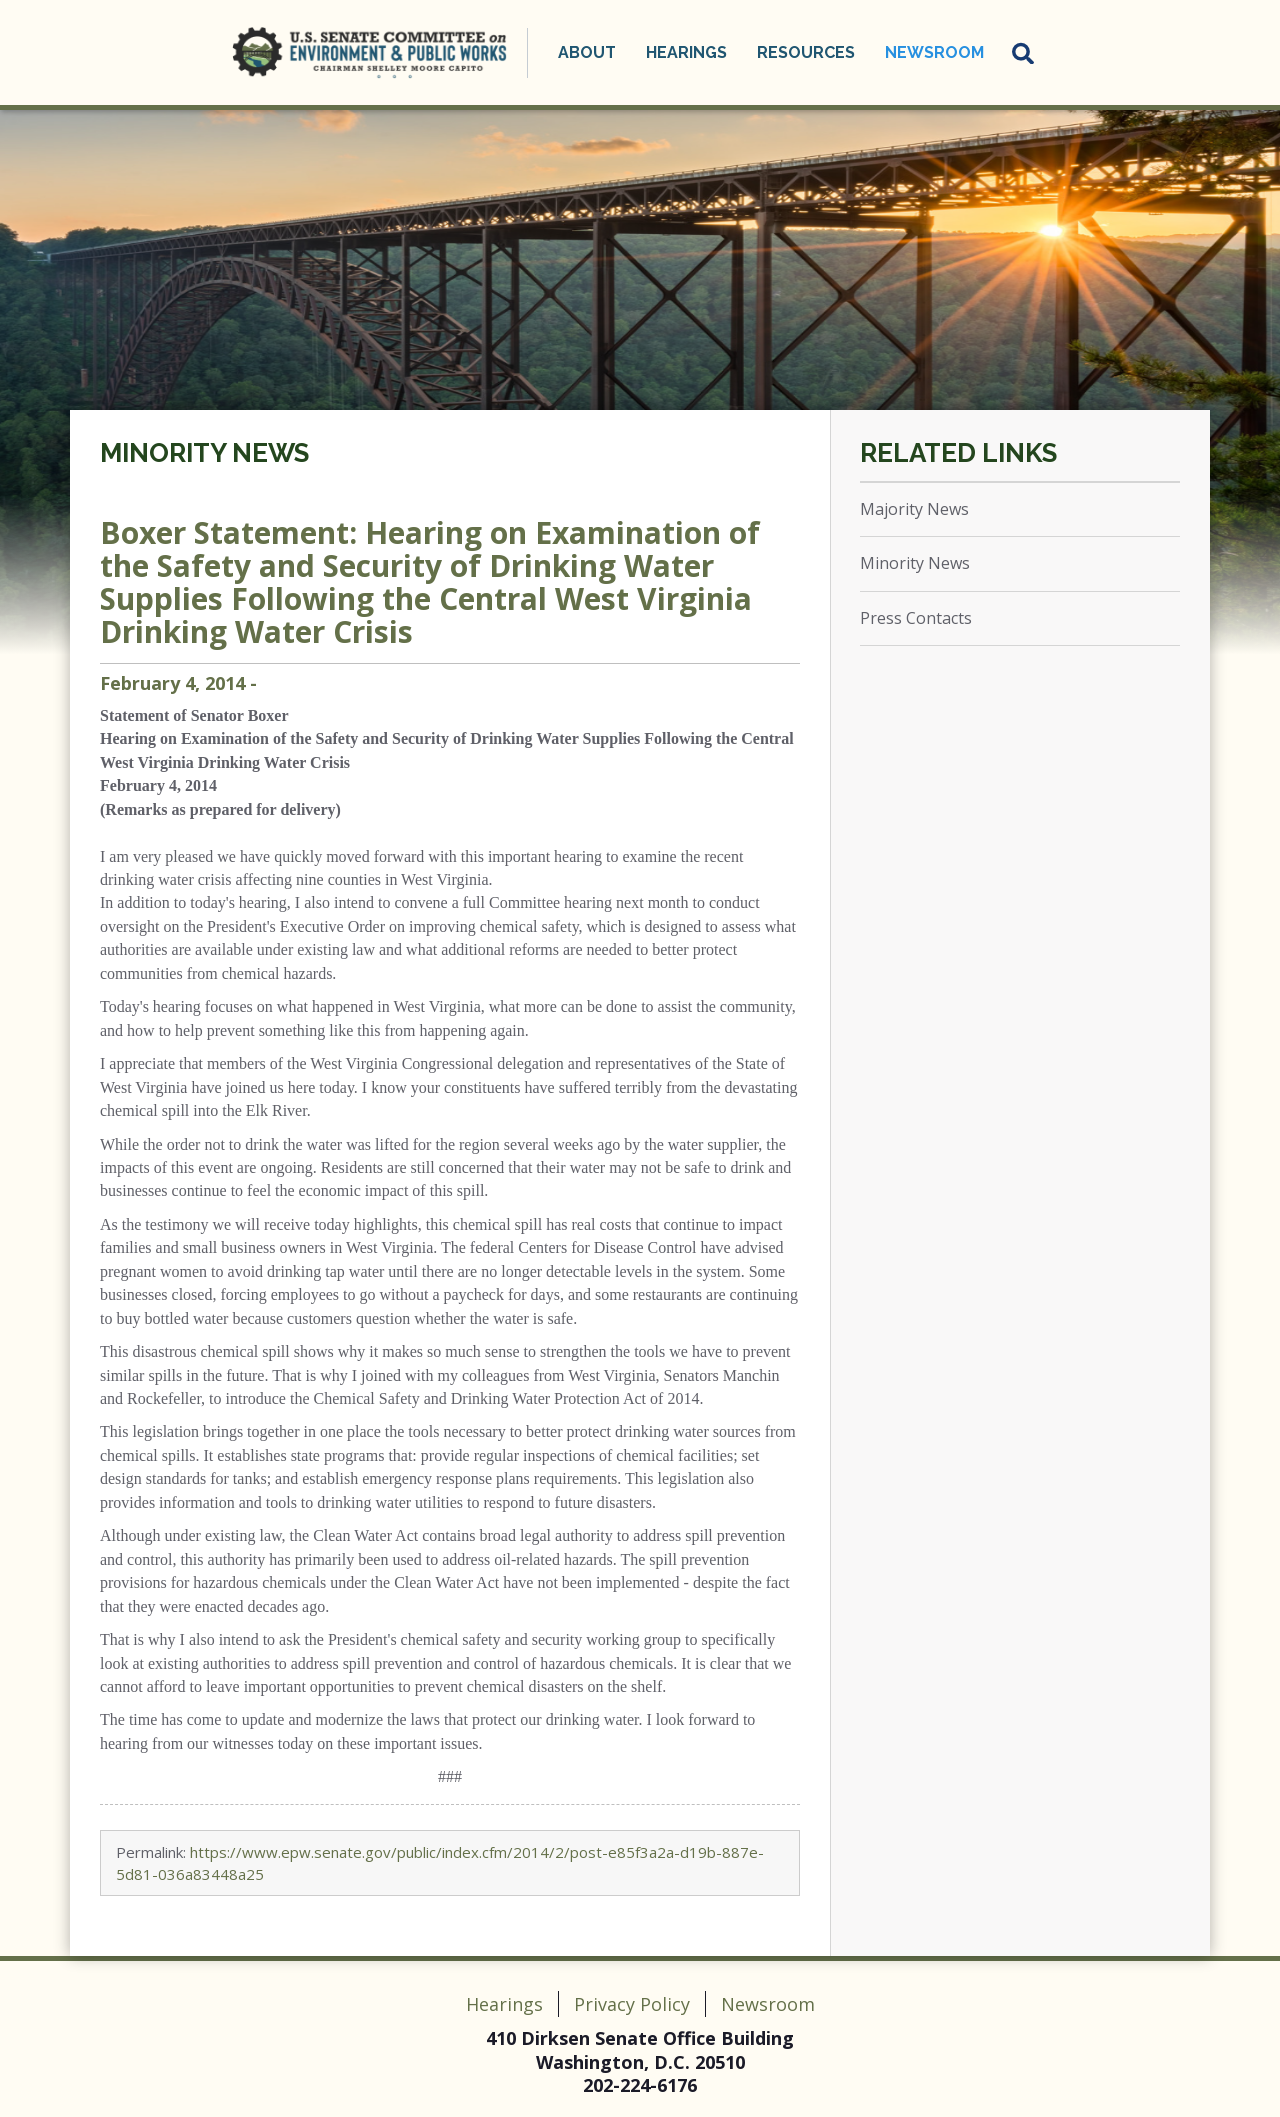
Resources (806, 52)
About (587, 52)
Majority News (914, 509)
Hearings (686, 52)
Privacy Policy (632, 2004)
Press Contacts (916, 618)
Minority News (204, 453)
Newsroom (934, 52)
